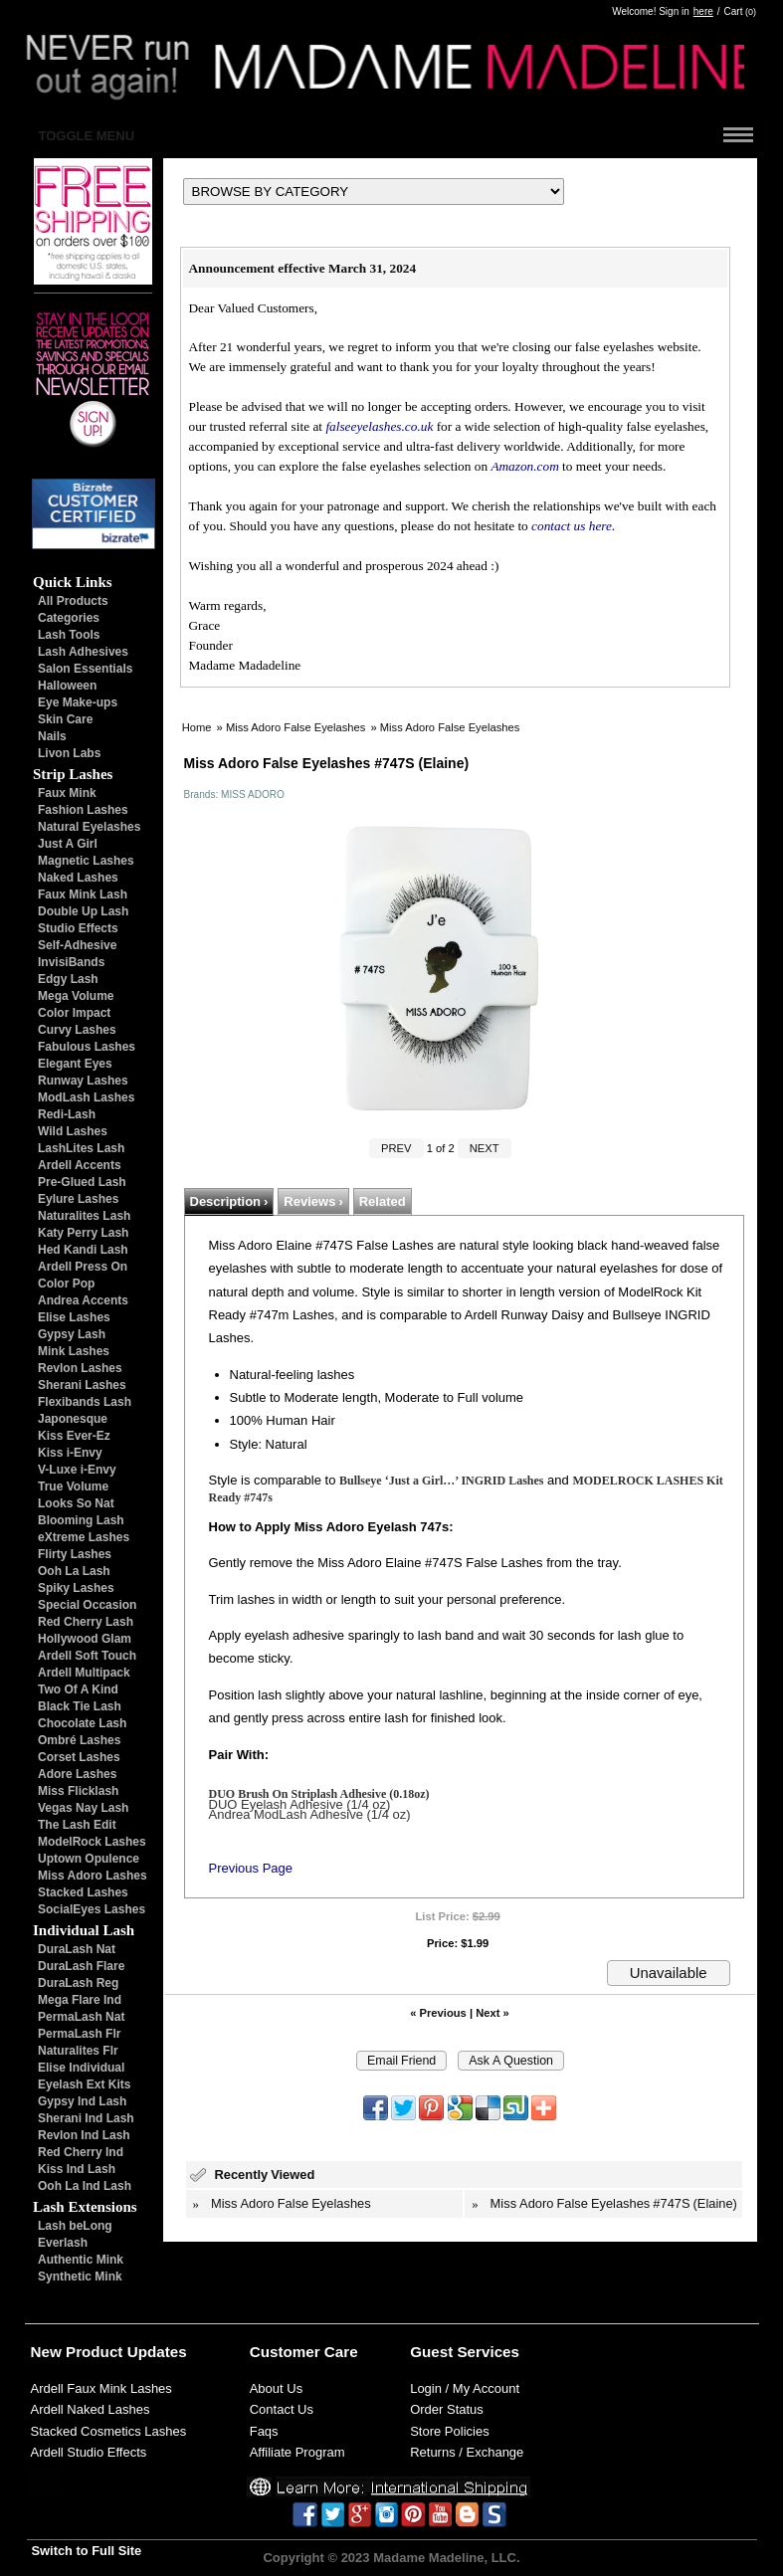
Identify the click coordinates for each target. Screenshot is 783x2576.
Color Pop (66, 1283)
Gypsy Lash (71, 1334)
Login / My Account (464, 2388)
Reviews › (313, 1201)
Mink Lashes (73, 1351)
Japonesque (72, 1419)
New (46, 2351)
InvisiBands (71, 962)
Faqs (264, 2431)
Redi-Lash (67, 1114)
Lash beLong (75, 2226)
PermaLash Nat (81, 2017)
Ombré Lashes (79, 1740)
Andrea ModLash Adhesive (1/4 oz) (310, 1814)
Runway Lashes (83, 1081)
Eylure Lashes (78, 1199)
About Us (276, 2388)
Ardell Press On (82, 1267)
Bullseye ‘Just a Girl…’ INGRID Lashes (441, 1480)
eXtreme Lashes (83, 1537)
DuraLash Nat (76, 1949)
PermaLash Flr (79, 2034)
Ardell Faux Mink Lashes (101, 2388)
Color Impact (74, 1013)
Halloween (67, 686)
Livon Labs (69, 753)
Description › (229, 1201)
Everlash (63, 2243)
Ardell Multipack (84, 1673)
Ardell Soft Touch (87, 1656)
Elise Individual (81, 2068)
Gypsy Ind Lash (82, 2101)
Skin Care (65, 719)
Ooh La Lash (74, 1571)
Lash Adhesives (83, 652)
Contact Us (281, 2409)
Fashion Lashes (83, 810)
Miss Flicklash (78, 1791)
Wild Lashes (72, 1131)
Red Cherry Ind (80, 2152)
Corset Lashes (79, 1757)
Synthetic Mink (80, 2276)
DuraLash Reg (78, 1983)
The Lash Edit (77, 1825)
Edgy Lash (68, 979)
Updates (157, 2351)
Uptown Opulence (88, 1859)
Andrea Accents (83, 1300)
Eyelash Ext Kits (84, 2084)
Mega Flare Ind (79, 2000)
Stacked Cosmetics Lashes (109, 2431)
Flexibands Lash (84, 1402)
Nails (52, 736)
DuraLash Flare (81, 1966)
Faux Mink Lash (82, 894)
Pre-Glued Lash (82, 1182)
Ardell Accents (79, 1165)
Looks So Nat (76, 1503)
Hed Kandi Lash (83, 1250)
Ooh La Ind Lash (84, 2186)
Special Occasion (87, 1605)
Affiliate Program (297, 2452)
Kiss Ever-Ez (74, 1436)
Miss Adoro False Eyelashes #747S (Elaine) (613, 2203)
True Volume (73, 1486)
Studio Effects (78, 928)
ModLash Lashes (86, 1097)
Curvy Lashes (77, 1030)
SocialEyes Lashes (91, 1909)
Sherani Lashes (82, 1385)
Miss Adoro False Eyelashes (296, 727)
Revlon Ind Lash (84, 2135)
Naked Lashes (78, 878)
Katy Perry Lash (83, 1233)
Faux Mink (67, 793)
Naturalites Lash (84, 1216)
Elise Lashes (74, 1317)
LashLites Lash (81, 1148)
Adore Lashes (77, 1774)
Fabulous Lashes (86, 1047)
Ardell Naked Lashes (90, 2409)
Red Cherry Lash (85, 1622)
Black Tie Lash (79, 1706)
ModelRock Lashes (92, 1842)
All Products (73, 601)
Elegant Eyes (75, 1064)
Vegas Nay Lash (83, 1808)
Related (382, 1201)
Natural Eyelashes (89, 827)
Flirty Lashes (74, 1554)
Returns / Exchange (466, 2452)
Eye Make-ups (77, 702)
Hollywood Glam (84, 1639)
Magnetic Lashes (86, 861)
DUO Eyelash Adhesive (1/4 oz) (300, 1804)
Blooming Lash (81, 1520)
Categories (68, 618)
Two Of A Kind (78, 1689)
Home (197, 727)
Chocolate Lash (82, 1723)
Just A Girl (68, 844)
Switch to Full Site (87, 2550)
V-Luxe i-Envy (77, 1470)
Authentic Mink (80, 2260)
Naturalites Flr (78, 2051)
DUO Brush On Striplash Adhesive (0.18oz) (319, 1794)
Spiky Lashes (76, 1588)
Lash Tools (68, 635)
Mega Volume (75, 996)
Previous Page (251, 1868)
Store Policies (449, 2431)
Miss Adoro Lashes (92, 1875)
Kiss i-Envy (70, 1453)
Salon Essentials (85, 669)
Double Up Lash (83, 911)
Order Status (447, 2409)
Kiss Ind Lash (76, 2169)
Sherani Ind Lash (86, 2118)
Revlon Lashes (80, 1368)
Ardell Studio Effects (89, 2452)
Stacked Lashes (83, 1892)
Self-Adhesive (77, 945)
